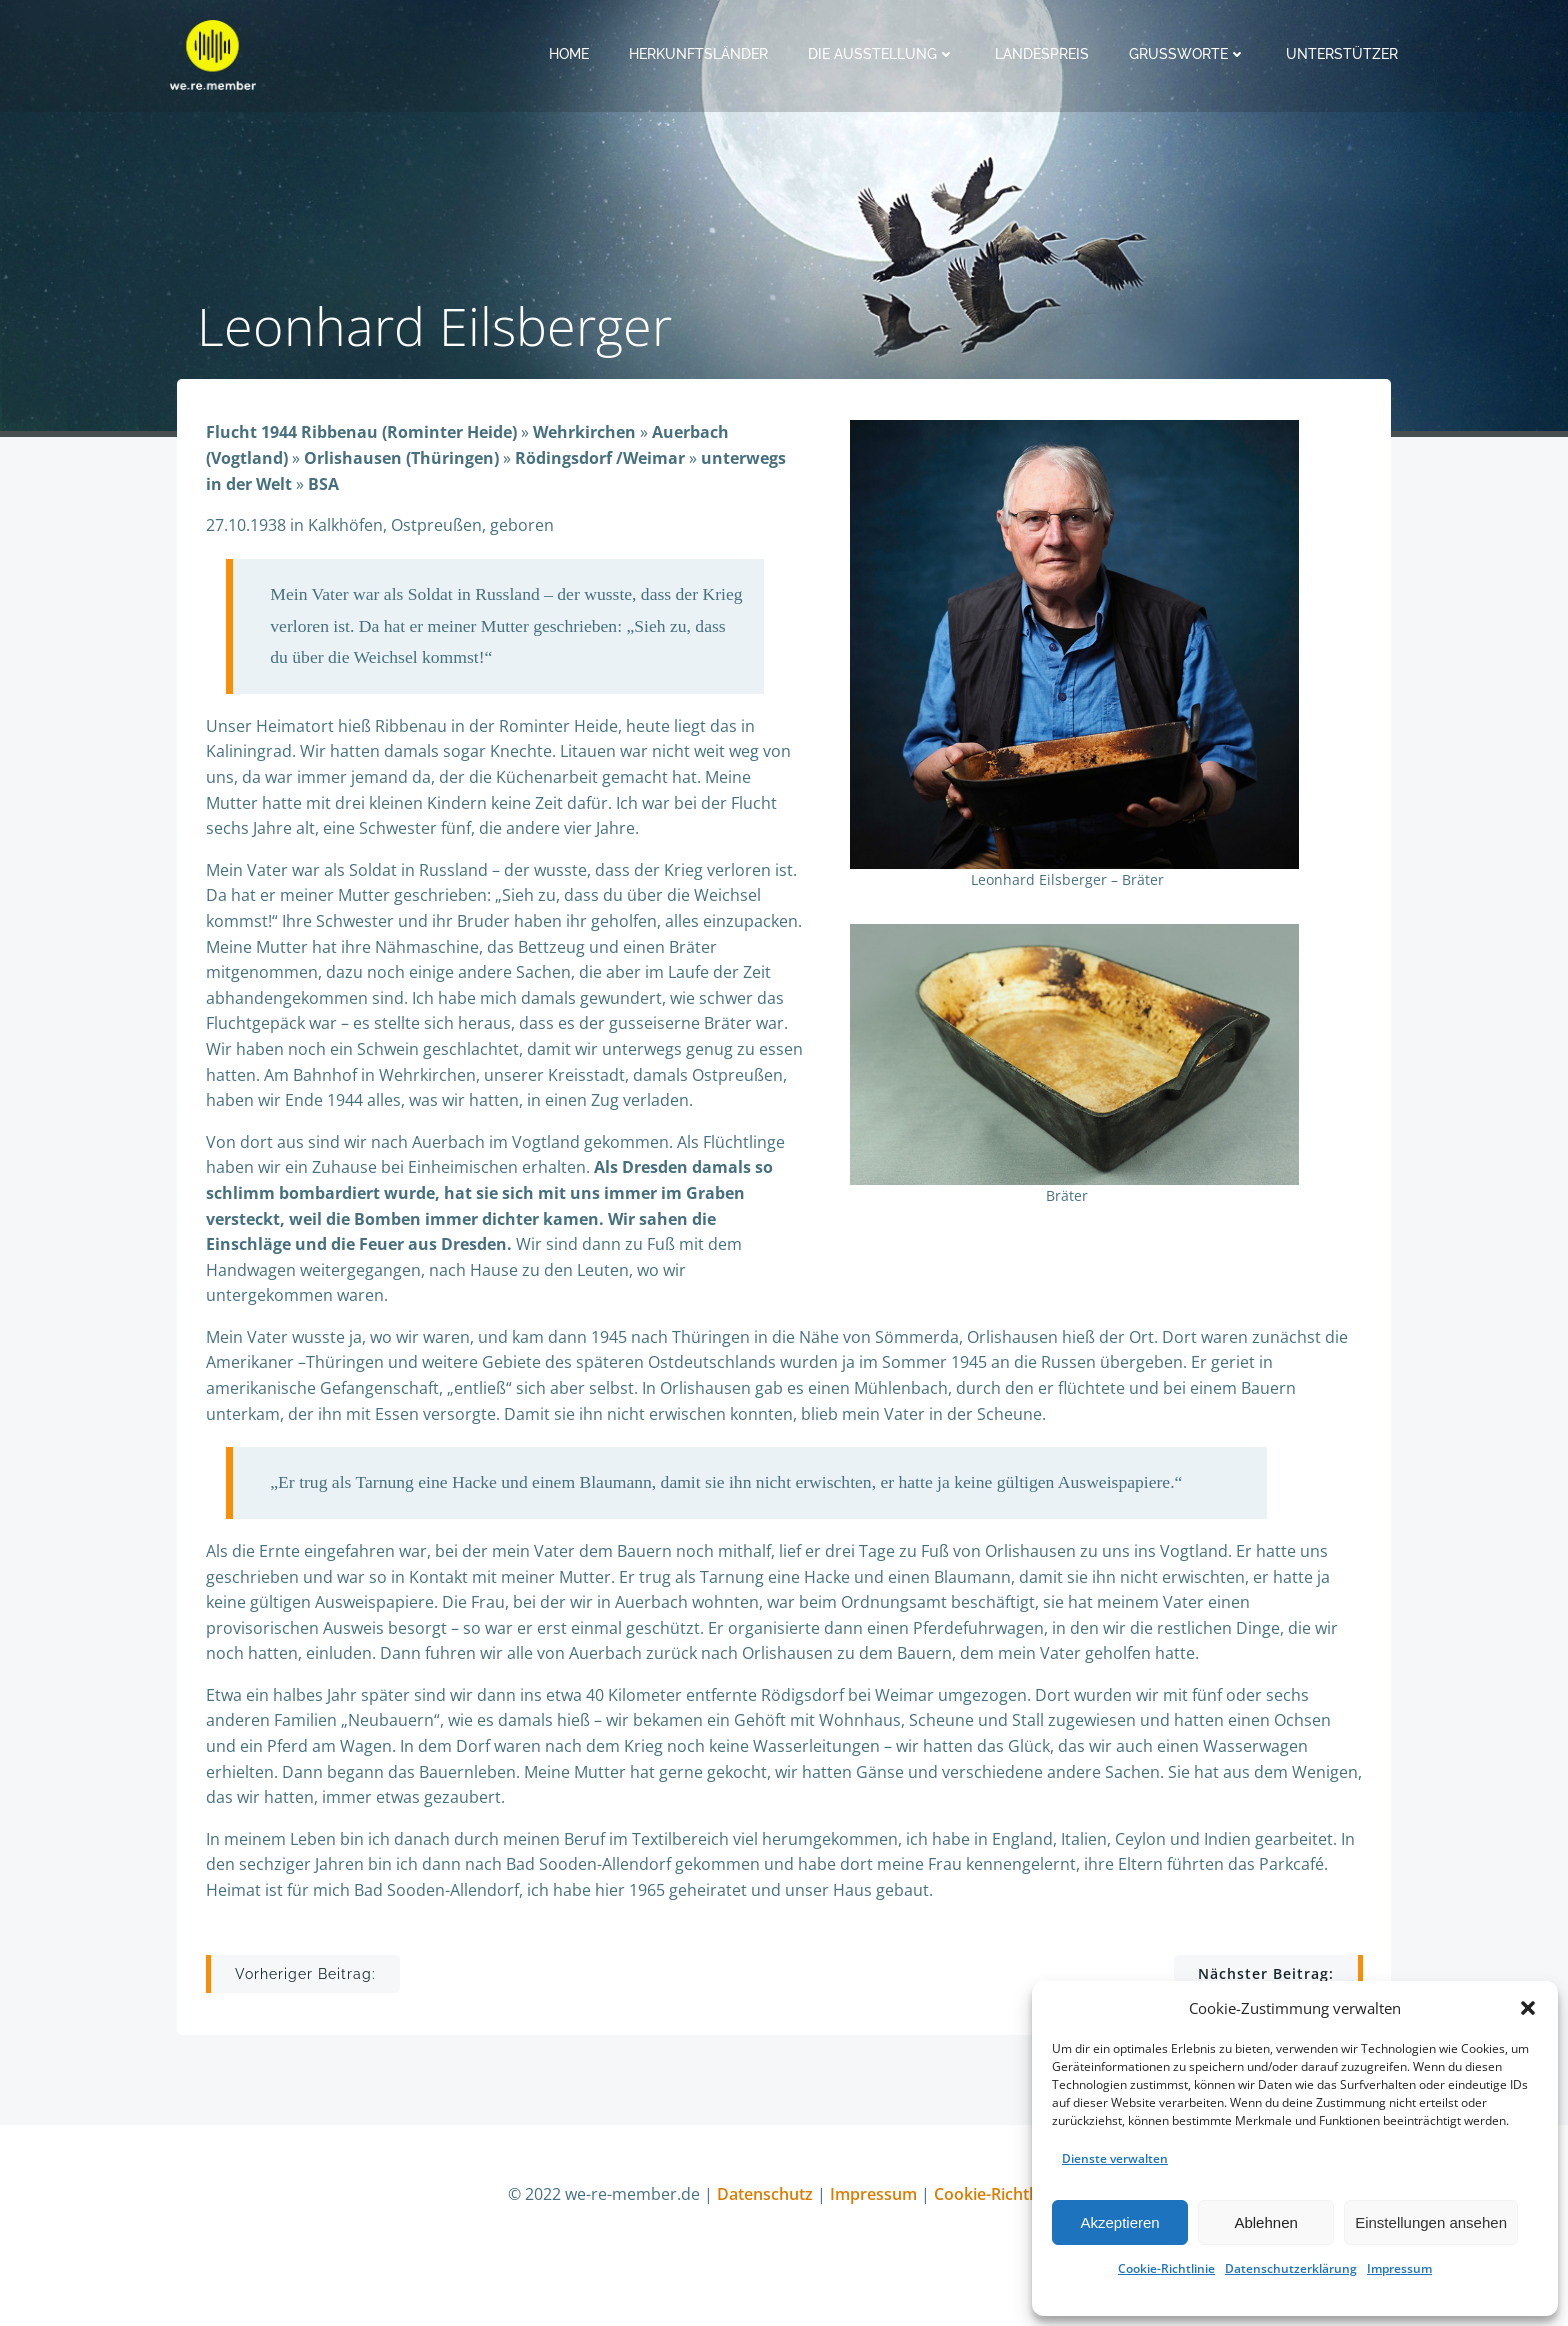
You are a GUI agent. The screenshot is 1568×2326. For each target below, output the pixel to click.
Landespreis (1044, 54)
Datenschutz (767, 2220)
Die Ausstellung (883, 54)
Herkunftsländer (700, 54)
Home (571, 54)
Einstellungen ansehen (1431, 2222)
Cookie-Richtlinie (1166, 2268)
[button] (1528, 2008)
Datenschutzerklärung (1291, 2268)
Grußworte (1189, 54)
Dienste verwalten (1115, 2158)
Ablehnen (1265, 2222)
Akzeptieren (1119, 2222)
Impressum (1399, 2268)
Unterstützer (1344, 54)
